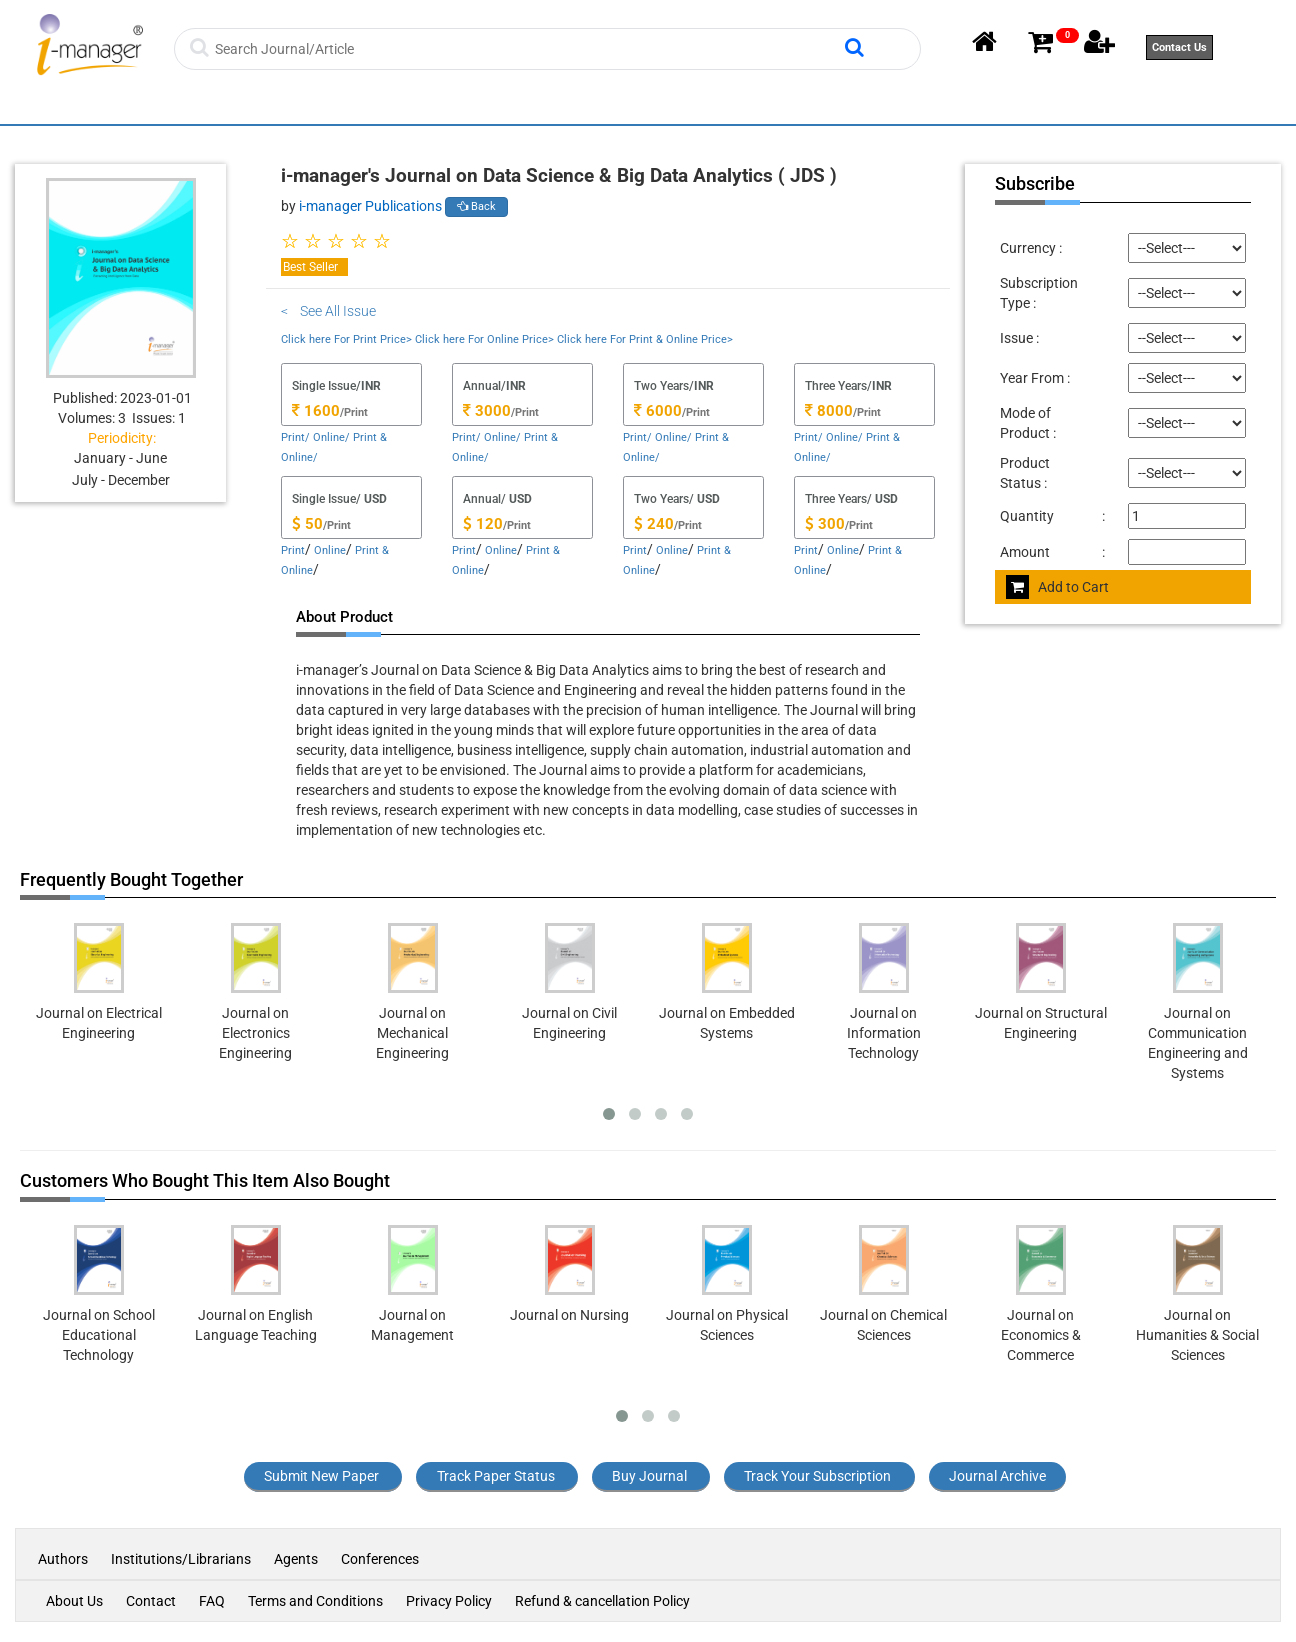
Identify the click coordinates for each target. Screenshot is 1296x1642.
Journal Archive (997, 1476)
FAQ (212, 1601)
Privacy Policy (449, 1601)
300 (825, 524)
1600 (316, 411)
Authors (64, 1559)
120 (483, 524)
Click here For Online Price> (484, 339)
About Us (74, 1601)
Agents (296, 1559)
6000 (658, 411)
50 (307, 524)
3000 (487, 411)
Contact (151, 1601)
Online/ (331, 437)
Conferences (380, 1559)
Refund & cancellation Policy (602, 1601)
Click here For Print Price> (346, 339)
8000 (829, 411)
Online (330, 550)
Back (476, 206)
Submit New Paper (321, 1476)
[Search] (527, 49)
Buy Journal (649, 1476)
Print (293, 550)
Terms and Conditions (315, 1601)
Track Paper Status (496, 1476)
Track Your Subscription (817, 1476)
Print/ (295, 437)
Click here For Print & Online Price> (645, 339)
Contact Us (1179, 47)
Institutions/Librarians (181, 1559)
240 (654, 524)
